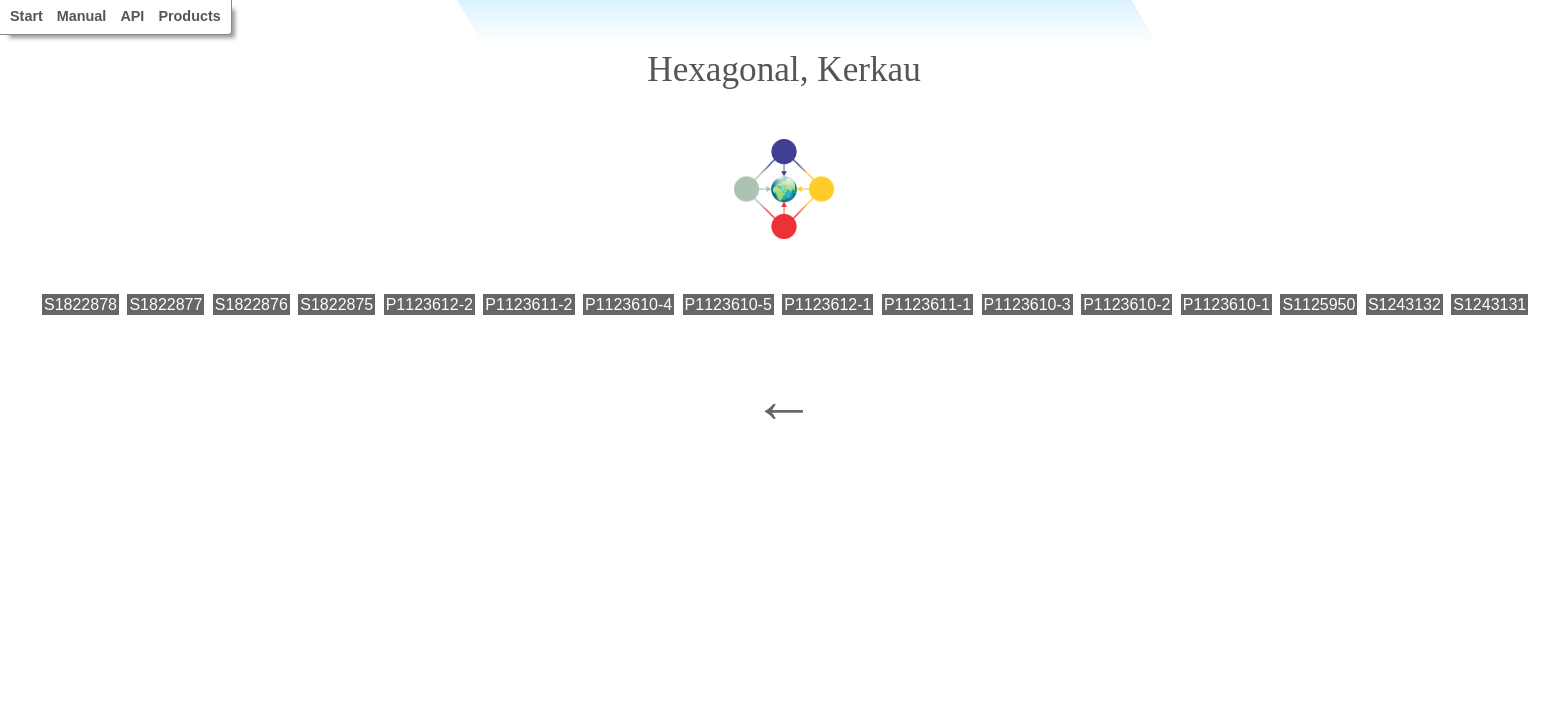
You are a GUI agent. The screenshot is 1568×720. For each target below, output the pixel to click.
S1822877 (165, 304)
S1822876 (251, 304)
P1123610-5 (728, 304)
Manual (82, 16)
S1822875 (336, 304)
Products (189, 16)
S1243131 (1489, 304)
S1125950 (1318, 304)
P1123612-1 (827, 304)
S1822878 (80, 304)
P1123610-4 (628, 304)
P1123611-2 (528, 304)
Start (26, 16)
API (132, 16)
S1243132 (1404, 304)
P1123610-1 (1226, 304)
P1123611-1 (927, 304)
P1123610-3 (1027, 304)
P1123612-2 (429, 304)
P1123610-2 (1126, 304)
